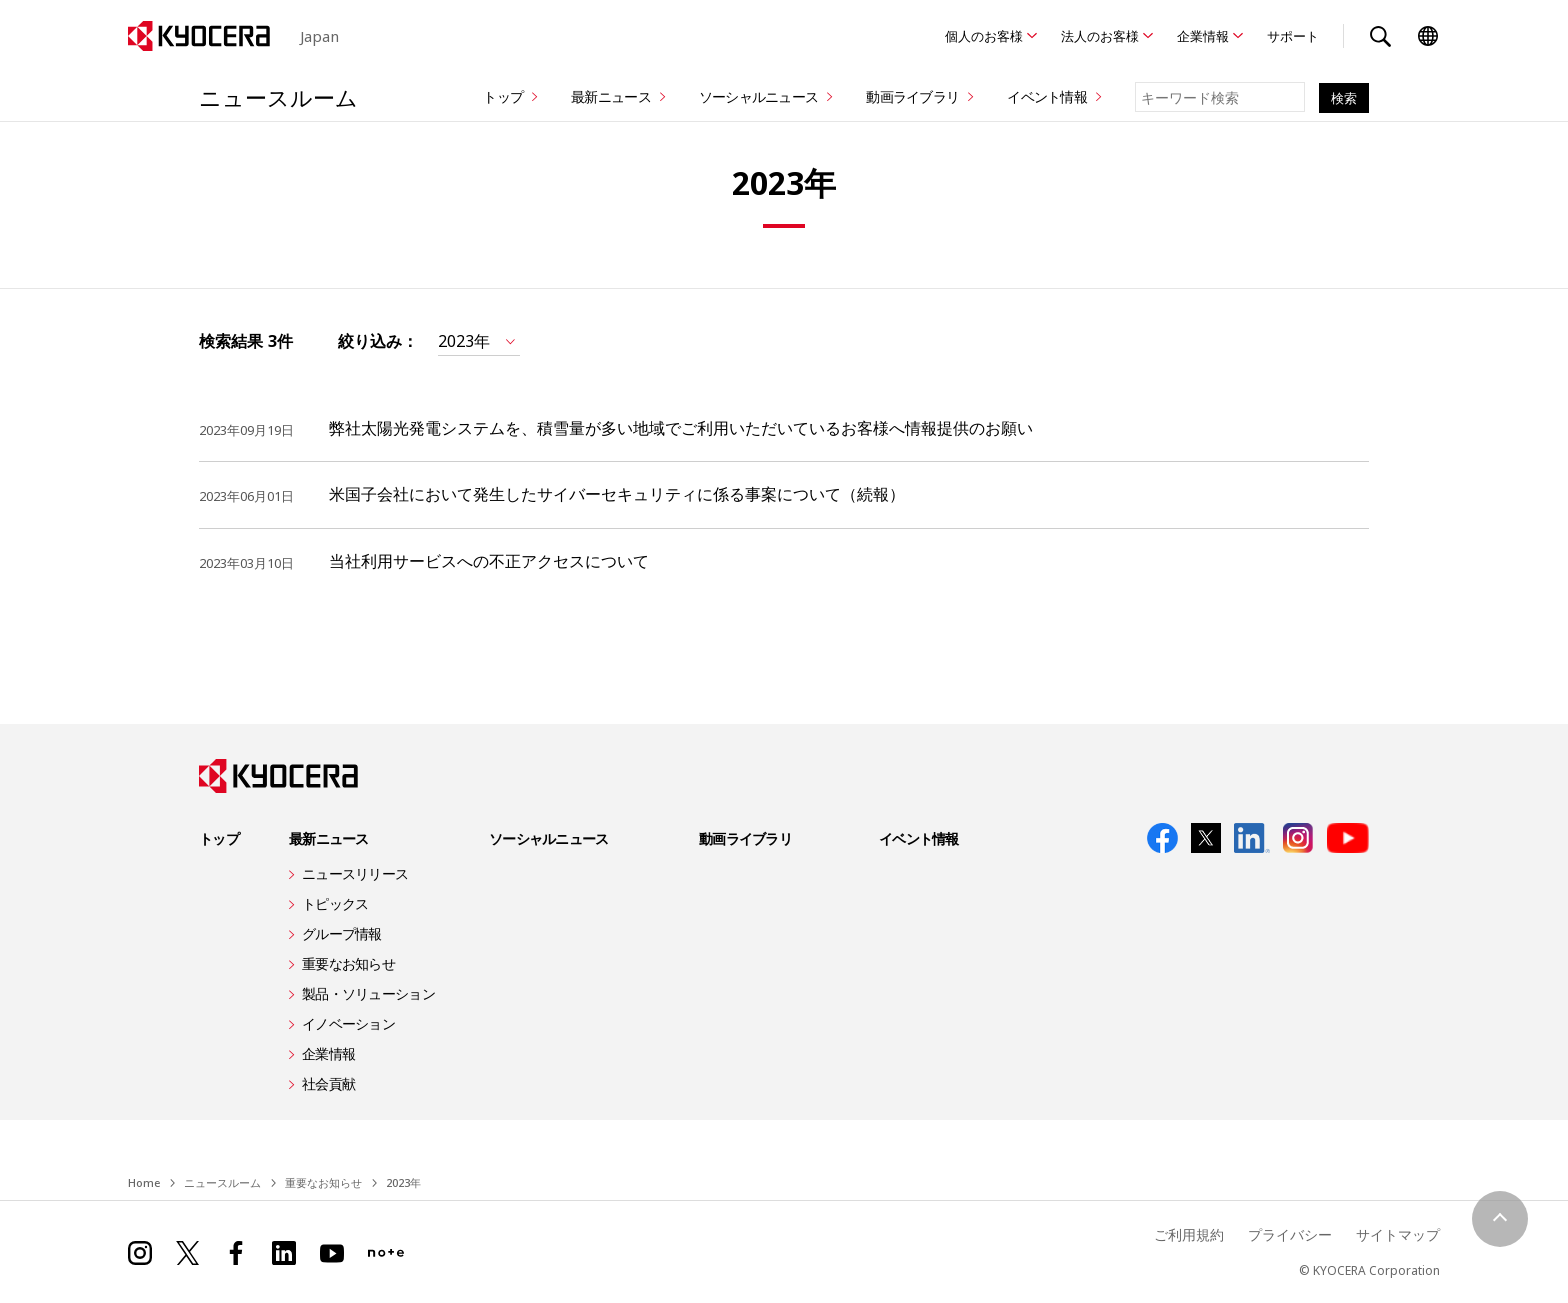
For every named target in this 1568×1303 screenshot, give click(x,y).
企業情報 (1203, 36)
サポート (1293, 36)
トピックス (335, 903)
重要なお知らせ (348, 963)
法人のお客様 (1100, 36)
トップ (503, 96)
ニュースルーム (278, 97)
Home (144, 1182)
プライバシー (1290, 1234)
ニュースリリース (355, 873)
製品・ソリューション (368, 993)
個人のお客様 (984, 36)
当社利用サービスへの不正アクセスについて (489, 561)
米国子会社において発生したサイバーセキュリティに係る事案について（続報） (617, 494)
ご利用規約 (1189, 1234)
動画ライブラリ (912, 96)
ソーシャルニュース (759, 96)
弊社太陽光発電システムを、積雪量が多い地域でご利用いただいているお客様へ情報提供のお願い (681, 428)
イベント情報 (1047, 96)
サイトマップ (1398, 1234)
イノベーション (348, 1023)
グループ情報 (342, 933)
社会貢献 (328, 1083)
